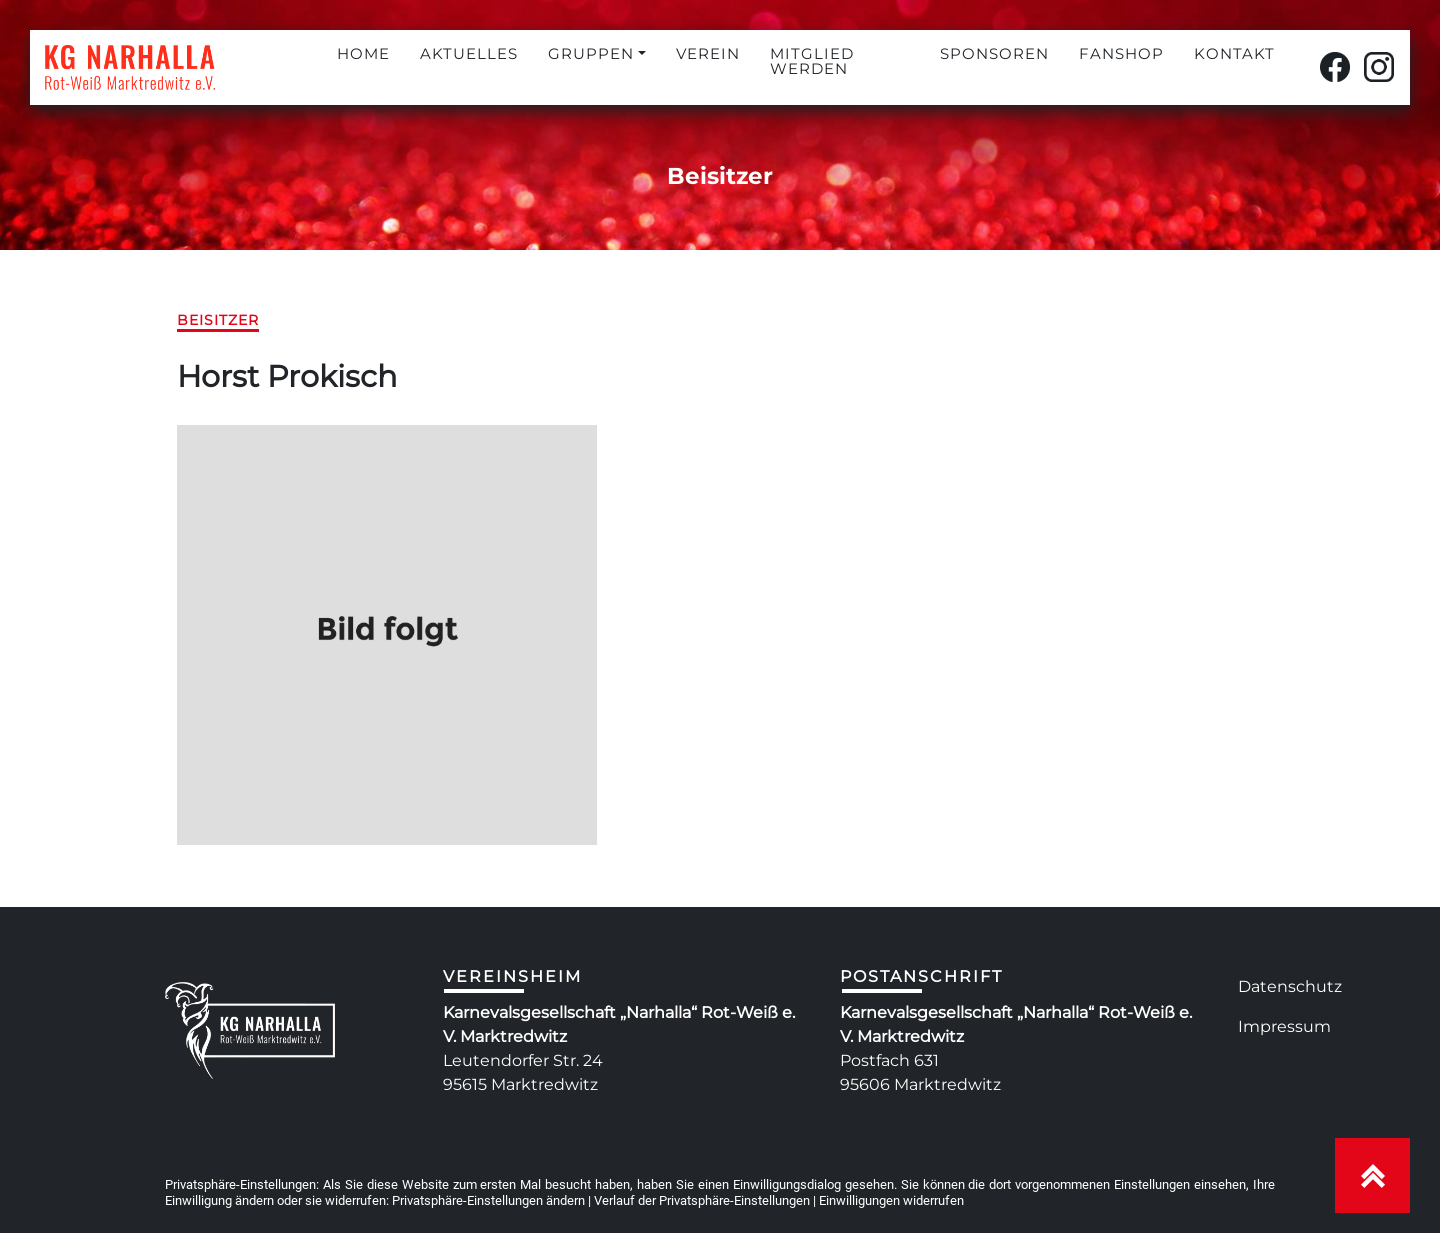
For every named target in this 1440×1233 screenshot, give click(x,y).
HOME (363, 53)
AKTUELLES (469, 53)
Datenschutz (1290, 986)
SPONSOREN (994, 53)
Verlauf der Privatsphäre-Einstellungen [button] (702, 1200)
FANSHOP (1121, 53)
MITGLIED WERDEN (812, 61)
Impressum (1284, 1026)
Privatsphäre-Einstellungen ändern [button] (488, 1200)
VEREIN (708, 53)
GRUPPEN (591, 53)
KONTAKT (1234, 53)
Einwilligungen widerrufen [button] (891, 1200)
